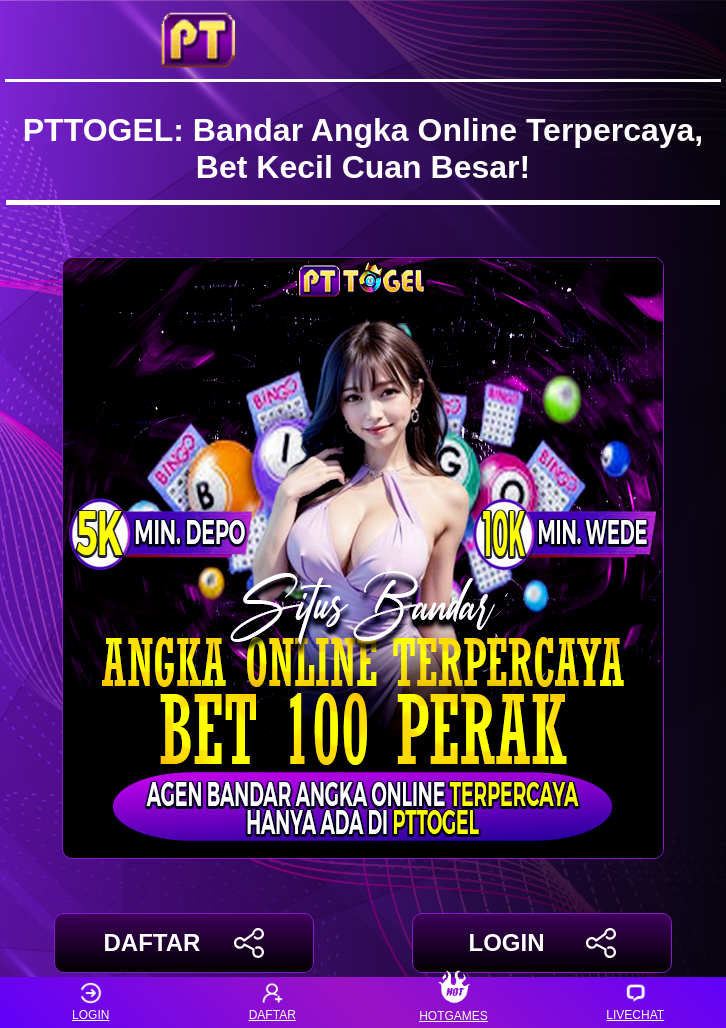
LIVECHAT (635, 1002)
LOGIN (541, 943)
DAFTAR (184, 943)
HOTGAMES (453, 1002)
